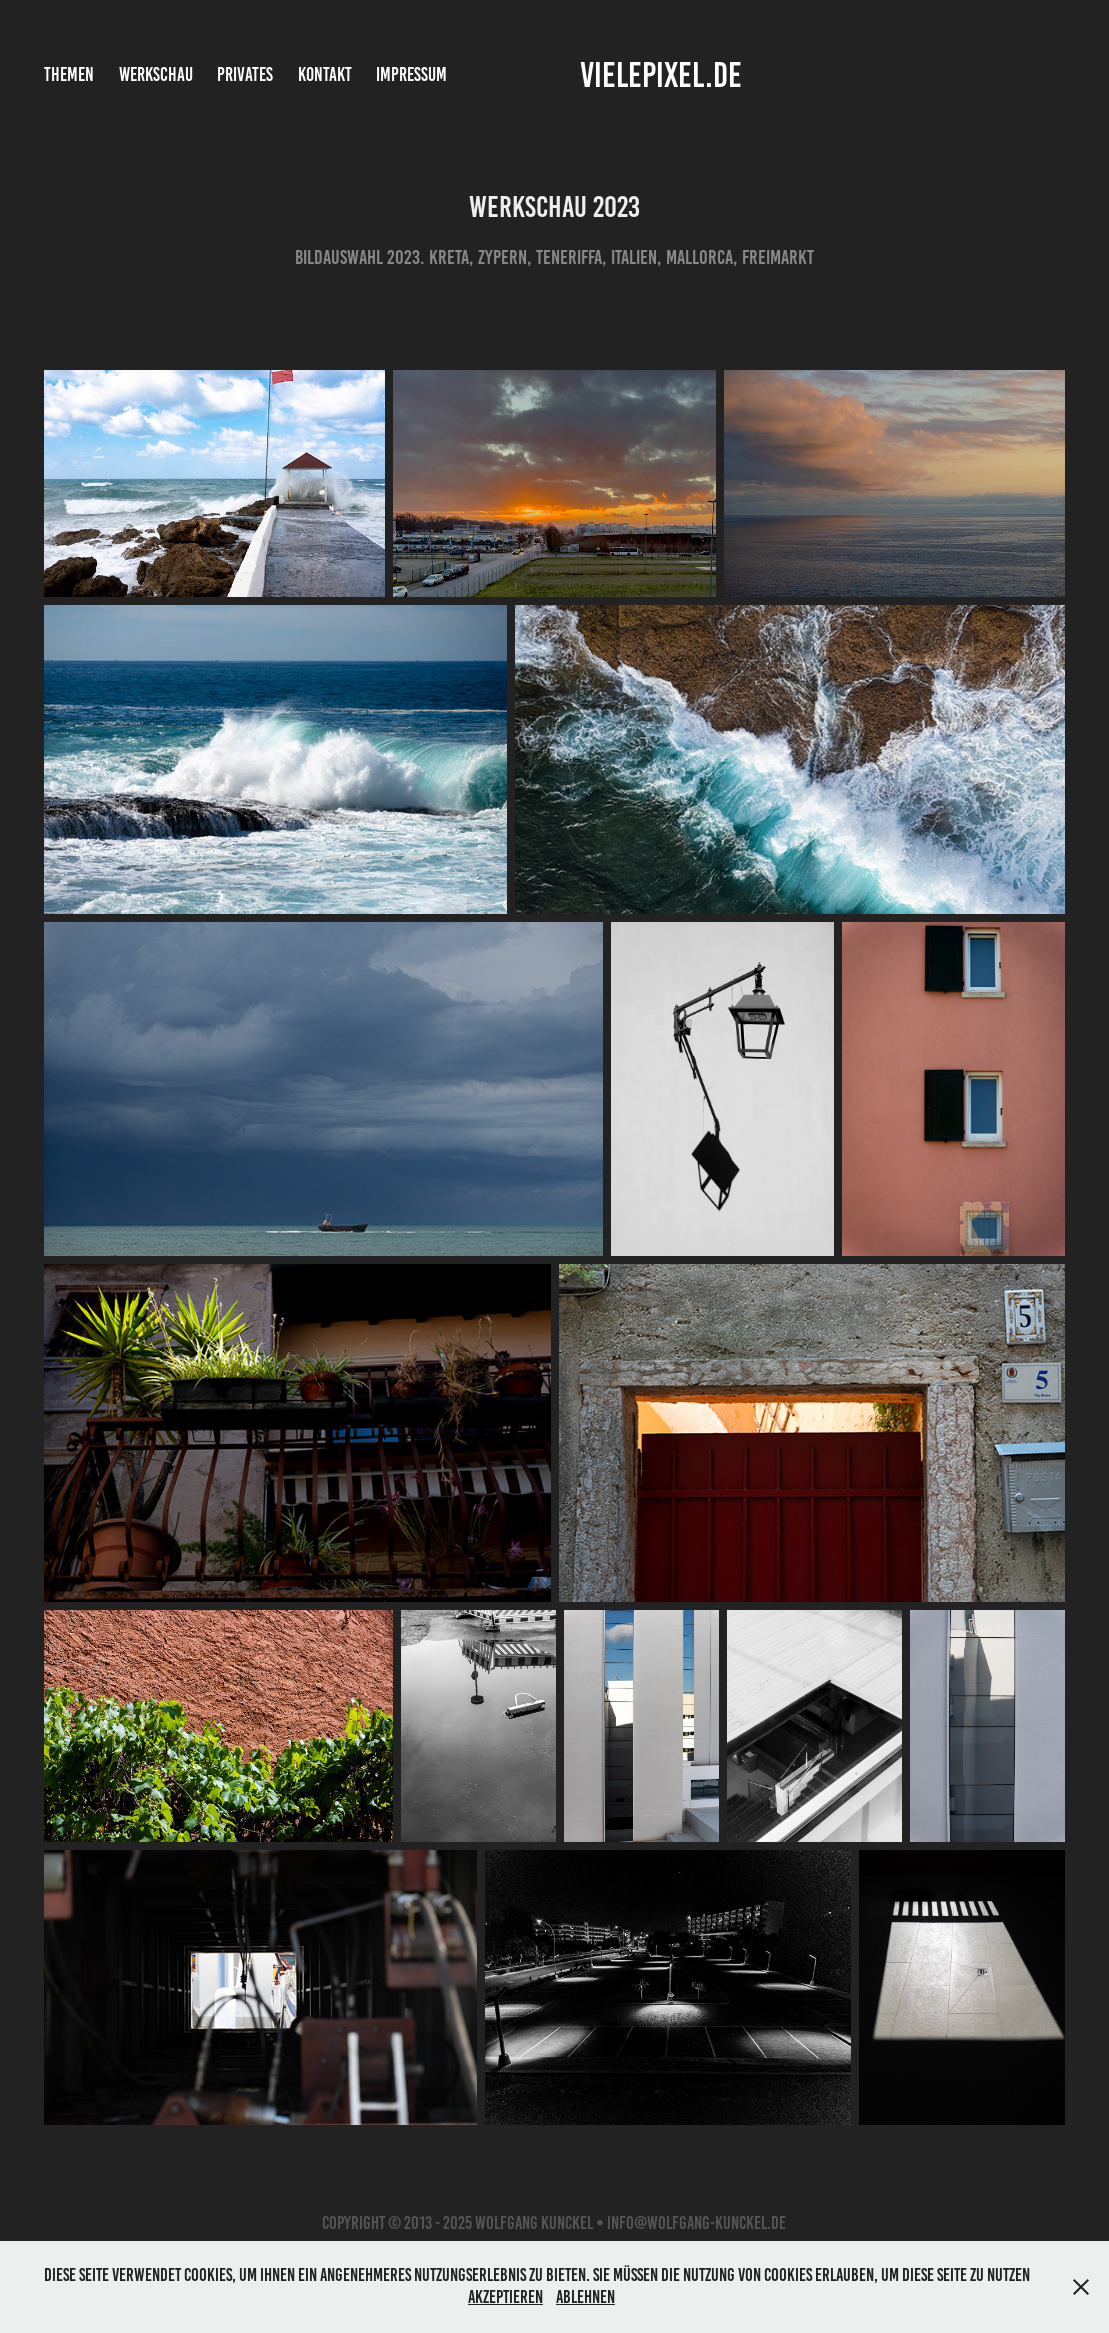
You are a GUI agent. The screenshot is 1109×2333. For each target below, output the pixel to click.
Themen (69, 74)
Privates (245, 74)
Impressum (411, 74)
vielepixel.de (661, 75)
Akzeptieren (505, 2297)
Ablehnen (585, 2297)
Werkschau (156, 74)
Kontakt (325, 74)
